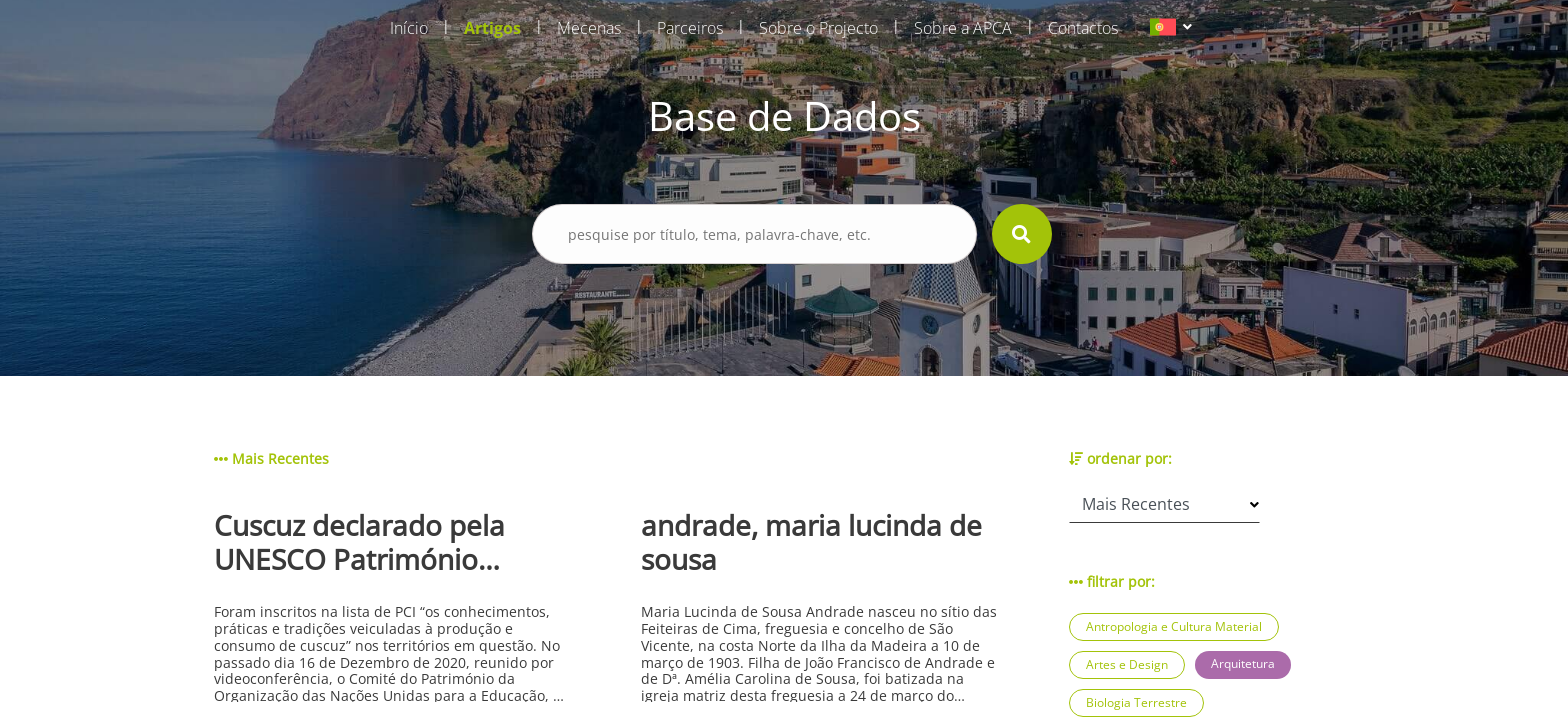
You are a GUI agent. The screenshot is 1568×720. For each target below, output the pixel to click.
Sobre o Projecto (818, 28)
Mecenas (589, 28)
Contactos (1083, 28)
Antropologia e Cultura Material (1174, 626)
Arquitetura (1243, 663)
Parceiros (690, 28)
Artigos (492, 28)
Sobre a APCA (963, 28)
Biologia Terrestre (1136, 702)
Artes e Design (1127, 664)
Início (409, 28)
